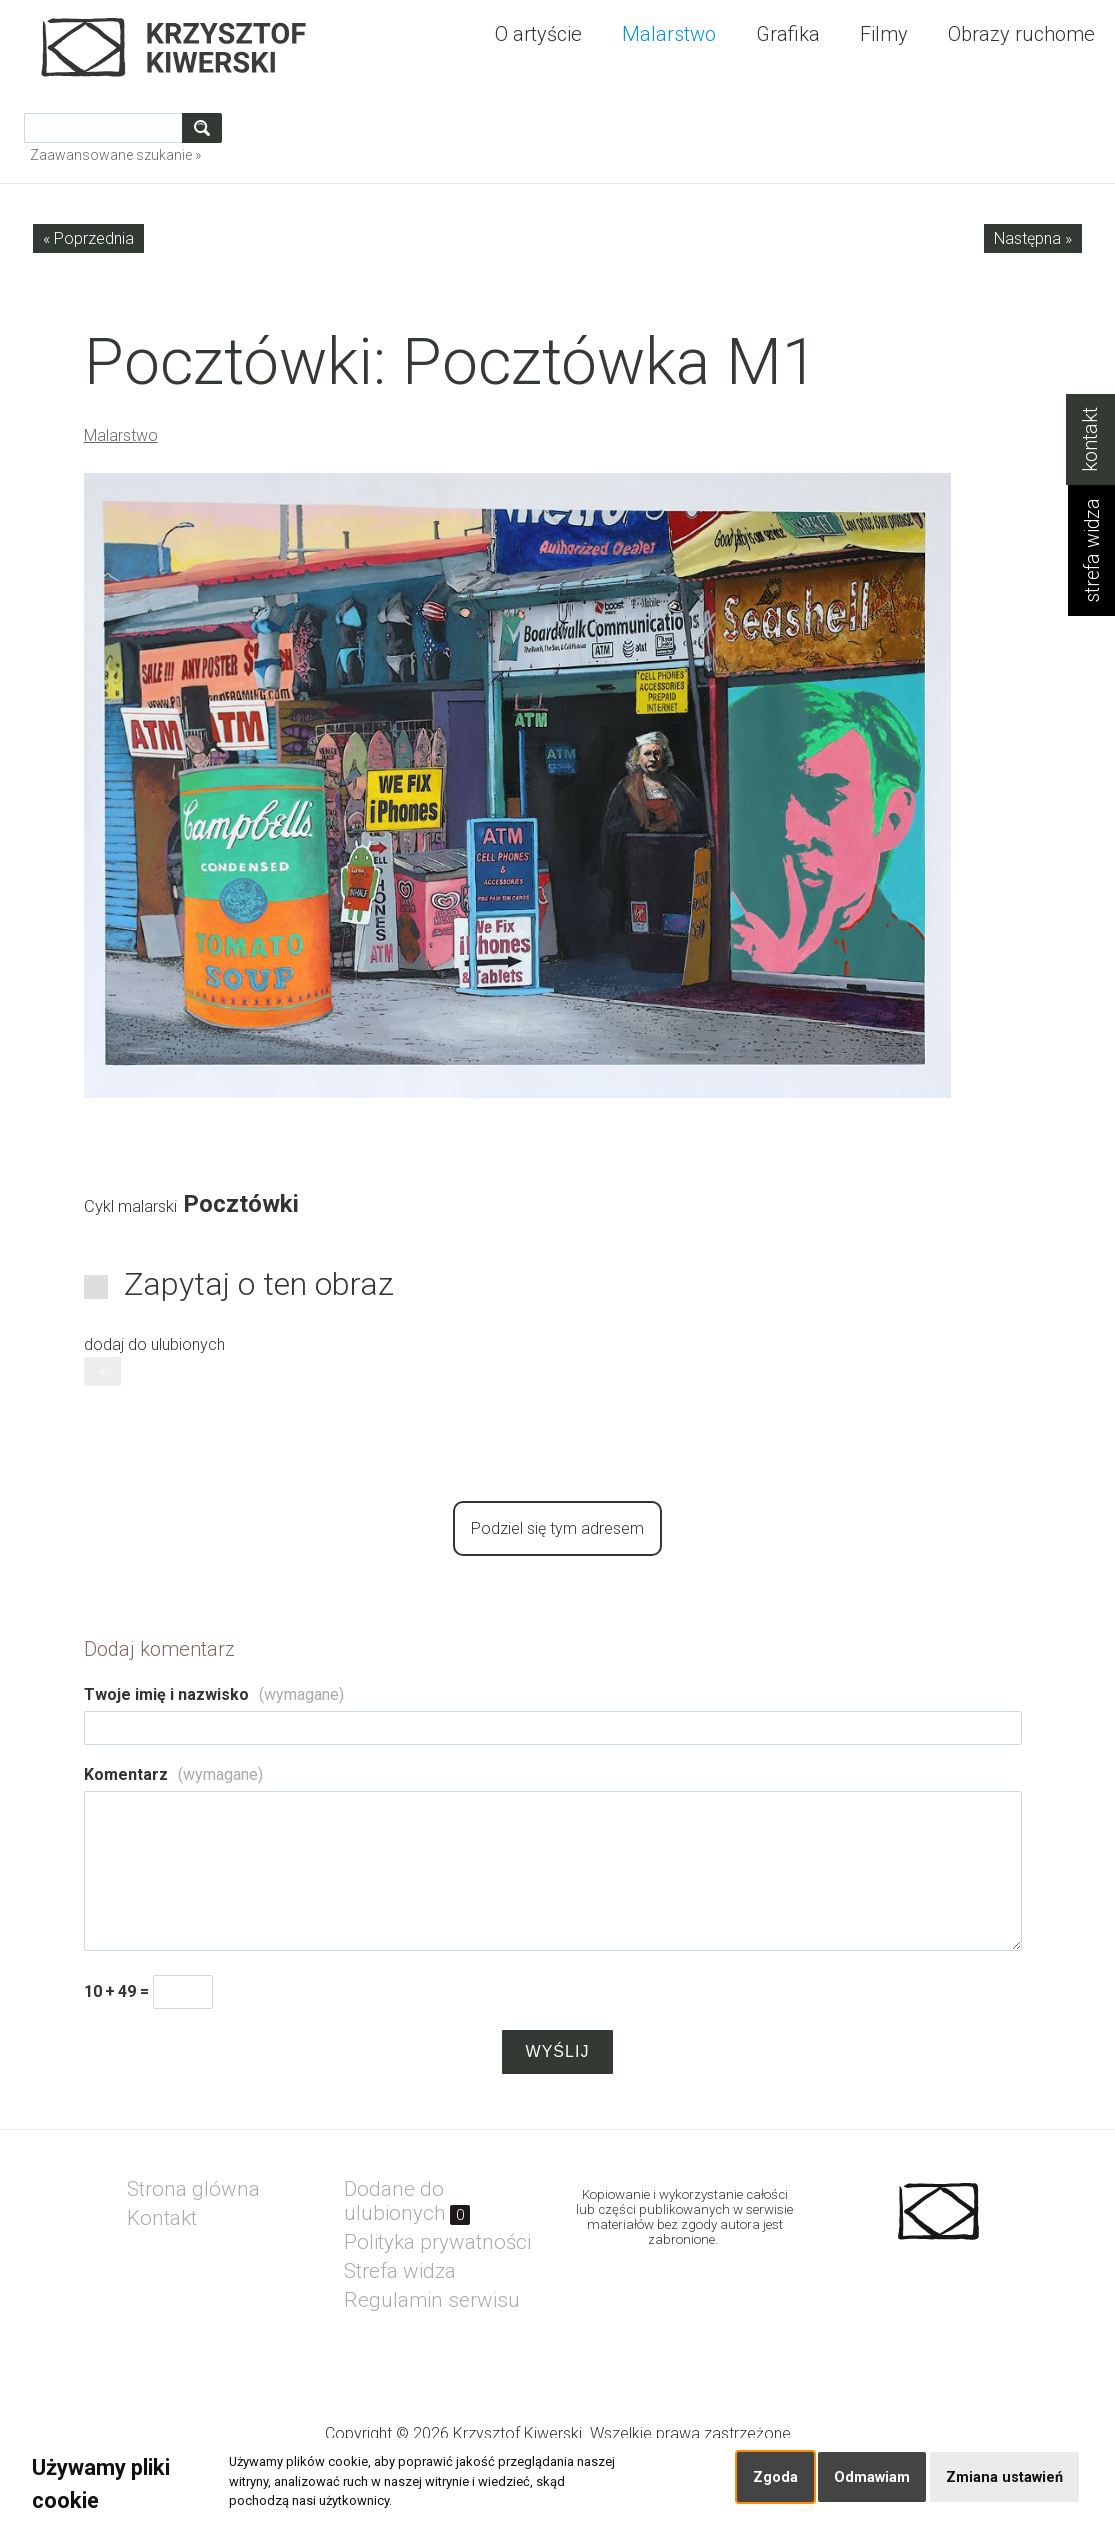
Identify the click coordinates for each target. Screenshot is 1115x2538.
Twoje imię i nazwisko (214, 1694)
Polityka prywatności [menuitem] (437, 2242)
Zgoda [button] (775, 2477)
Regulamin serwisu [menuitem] (432, 2300)
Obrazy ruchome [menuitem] (1021, 34)
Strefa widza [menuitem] (400, 2271)
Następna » (1033, 238)
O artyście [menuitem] (538, 34)
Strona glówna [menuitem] (193, 2189)
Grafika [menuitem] (788, 34)
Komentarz (173, 1774)
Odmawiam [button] (872, 2477)
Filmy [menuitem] (884, 34)
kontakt (1090, 439)
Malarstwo (121, 435)
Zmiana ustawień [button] (1004, 2477)
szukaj (205, 127)
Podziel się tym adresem (557, 1528)
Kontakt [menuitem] (162, 2218)
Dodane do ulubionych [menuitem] (407, 2201)
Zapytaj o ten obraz (259, 1284)
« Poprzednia (88, 238)
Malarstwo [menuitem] (669, 34)
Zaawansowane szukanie (111, 155)
